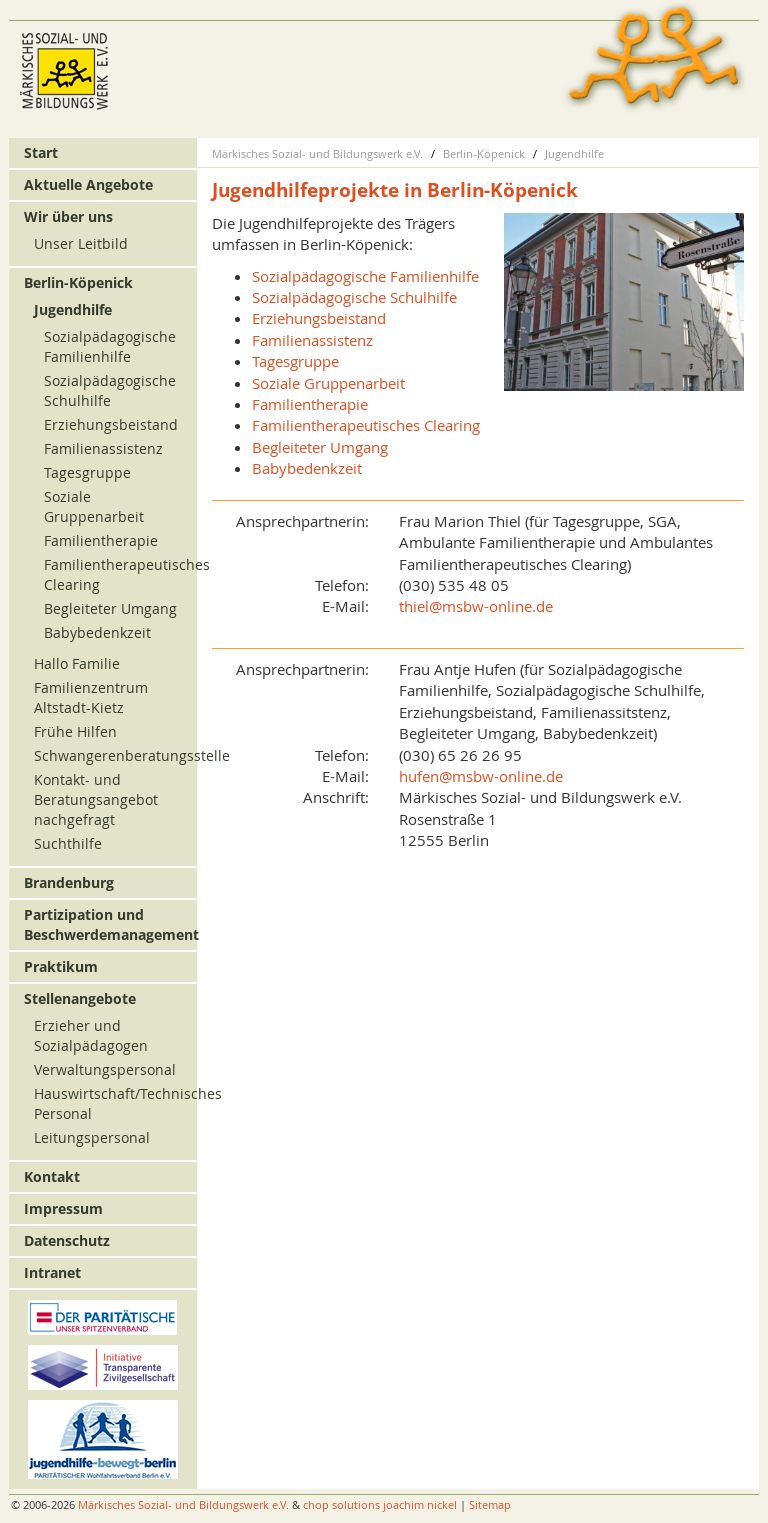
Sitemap (490, 1504)
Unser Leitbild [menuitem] (81, 243)
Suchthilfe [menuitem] (68, 843)
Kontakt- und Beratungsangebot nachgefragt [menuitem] (96, 799)
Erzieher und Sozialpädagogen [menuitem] (91, 1035)
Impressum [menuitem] (63, 1208)
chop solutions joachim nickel (380, 1504)
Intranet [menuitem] (52, 1272)
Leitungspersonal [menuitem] (92, 1137)
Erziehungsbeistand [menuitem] (319, 318)
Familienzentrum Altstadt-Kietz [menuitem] (91, 697)
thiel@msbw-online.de (476, 606)
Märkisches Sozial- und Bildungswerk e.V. (317, 153)
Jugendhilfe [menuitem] (73, 309)
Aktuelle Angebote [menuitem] (88, 184)
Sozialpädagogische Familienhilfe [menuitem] (365, 276)
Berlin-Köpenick (484, 153)
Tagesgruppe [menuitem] (295, 361)
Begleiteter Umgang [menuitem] (320, 447)
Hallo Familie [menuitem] (77, 663)
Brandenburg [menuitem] (69, 882)
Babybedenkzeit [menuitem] (307, 468)
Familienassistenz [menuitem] (312, 340)
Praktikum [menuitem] (61, 966)
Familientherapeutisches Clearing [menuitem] (366, 425)
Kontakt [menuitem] (52, 1176)
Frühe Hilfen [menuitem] (75, 731)
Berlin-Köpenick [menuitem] (78, 282)
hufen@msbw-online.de (481, 776)
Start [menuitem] (41, 152)
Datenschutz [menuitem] (67, 1240)
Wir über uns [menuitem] (68, 216)
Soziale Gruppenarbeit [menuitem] (328, 383)
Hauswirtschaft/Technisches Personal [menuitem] (112, 1103)
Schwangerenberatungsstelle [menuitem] (112, 755)
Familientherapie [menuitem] (310, 404)
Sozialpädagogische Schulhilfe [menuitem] (354, 297)
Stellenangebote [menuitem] (80, 998)
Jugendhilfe (574, 153)
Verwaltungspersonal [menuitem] (105, 1069)
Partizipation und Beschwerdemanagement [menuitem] (108, 924)
